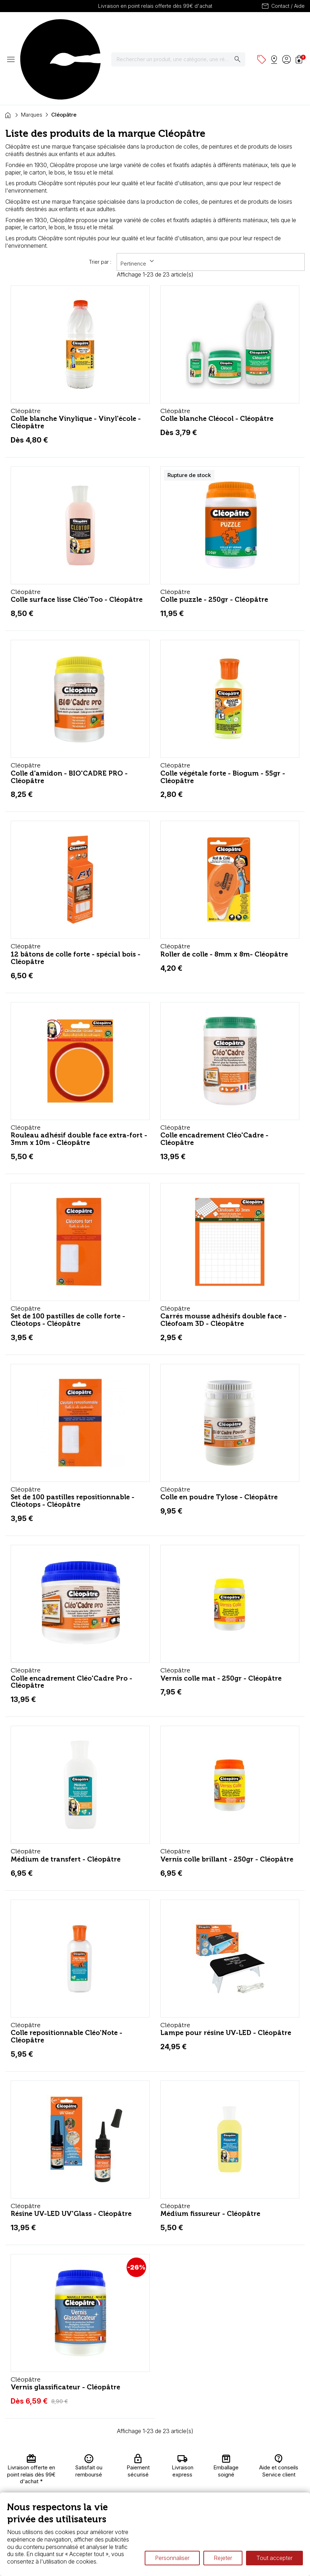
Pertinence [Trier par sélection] (138, 199)
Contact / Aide (283, 6)
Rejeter (223, 2557)
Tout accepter (274, 2557)
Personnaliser (172, 2557)
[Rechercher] (182, 28)
